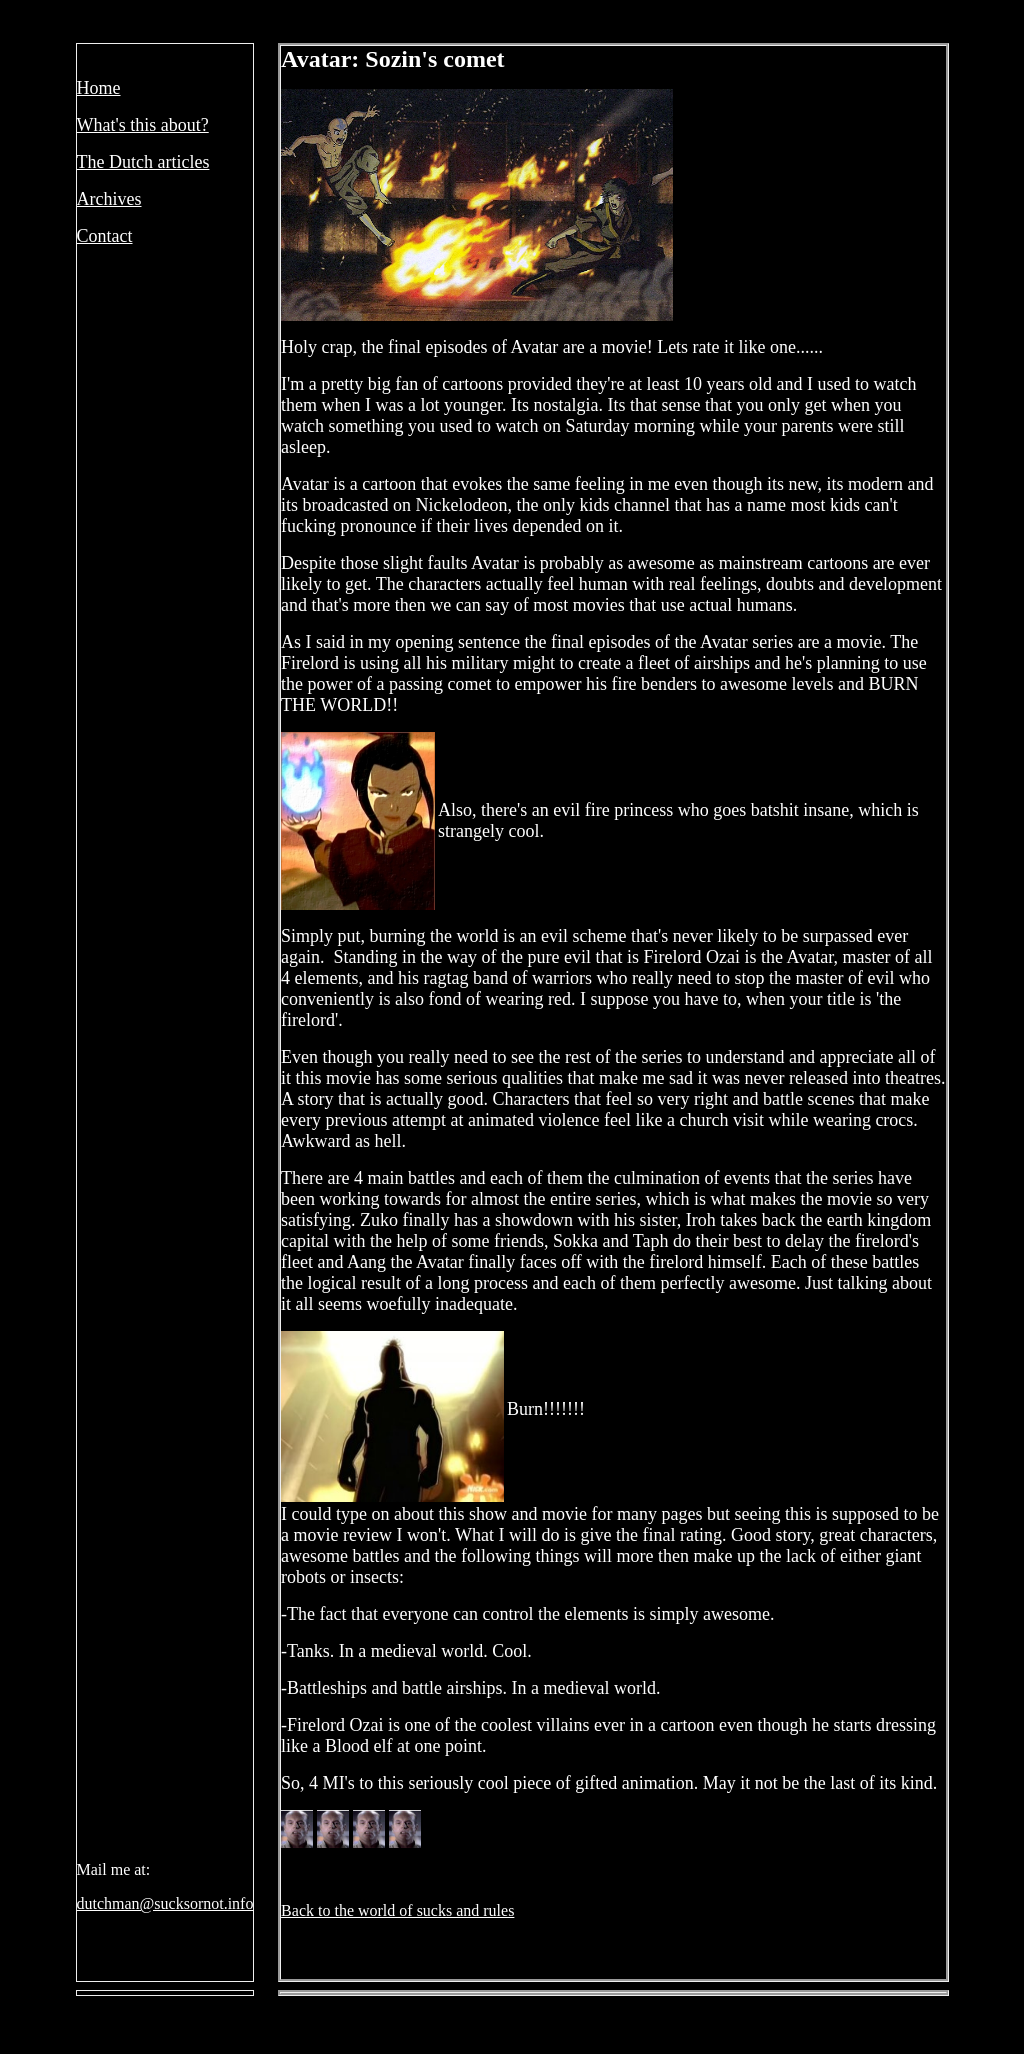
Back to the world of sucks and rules (397, 1910)
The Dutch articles (143, 162)
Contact (105, 236)
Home (99, 88)
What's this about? (143, 125)
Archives (109, 199)
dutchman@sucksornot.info (165, 1903)
